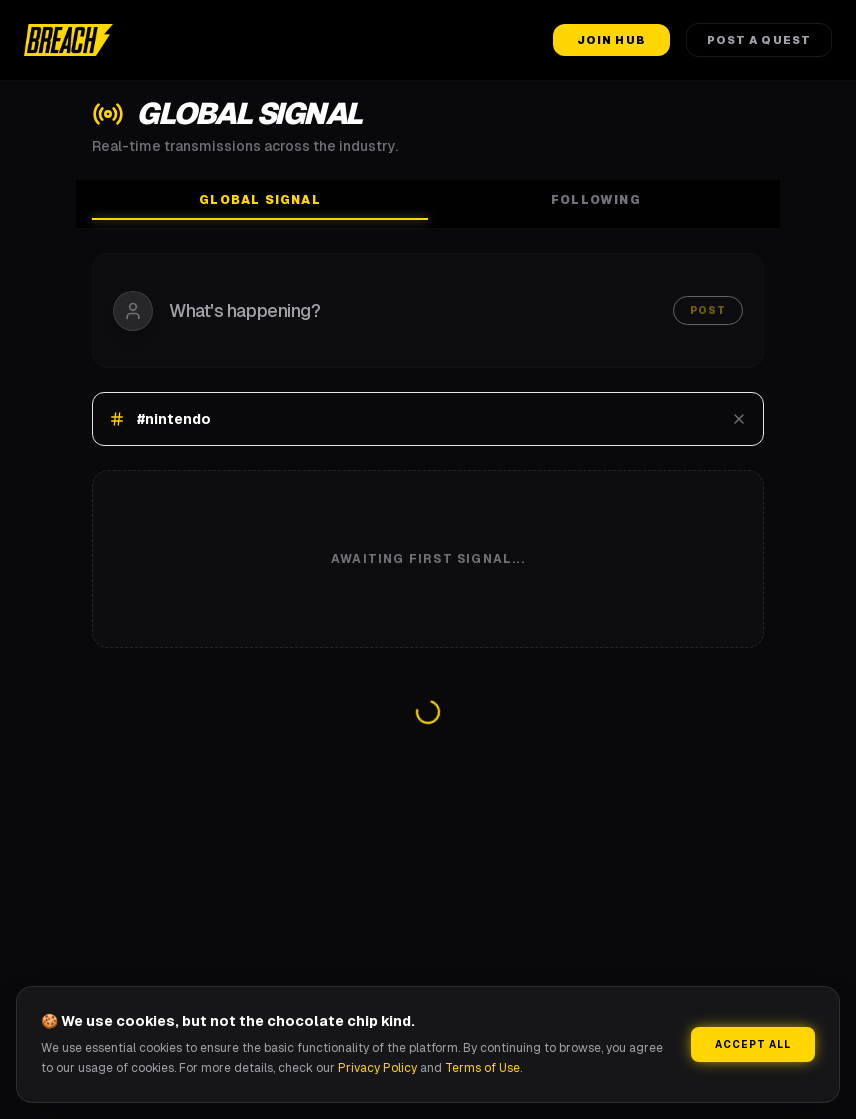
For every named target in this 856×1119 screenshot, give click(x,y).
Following (596, 200)
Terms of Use (482, 1068)
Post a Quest (759, 40)
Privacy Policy (377, 1068)
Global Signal (260, 206)
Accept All (753, 1044)
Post (708, 310)
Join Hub (611, 40)
